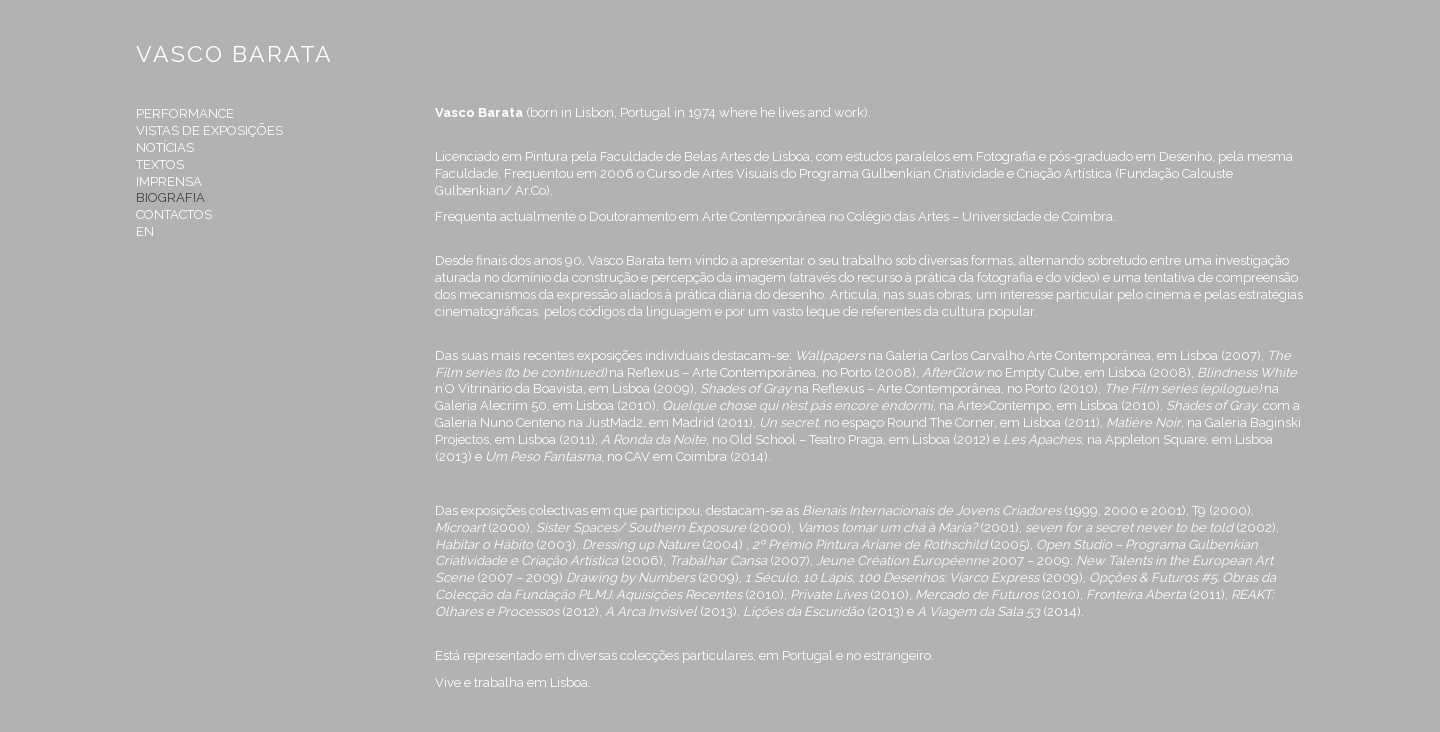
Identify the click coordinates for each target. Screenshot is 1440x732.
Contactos (174, 214)
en (145, 231)
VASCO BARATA (234, 53)
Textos (160, 164)
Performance (185, 113)
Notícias (165, 147)
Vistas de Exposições (209, 130)
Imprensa (169, 181)
